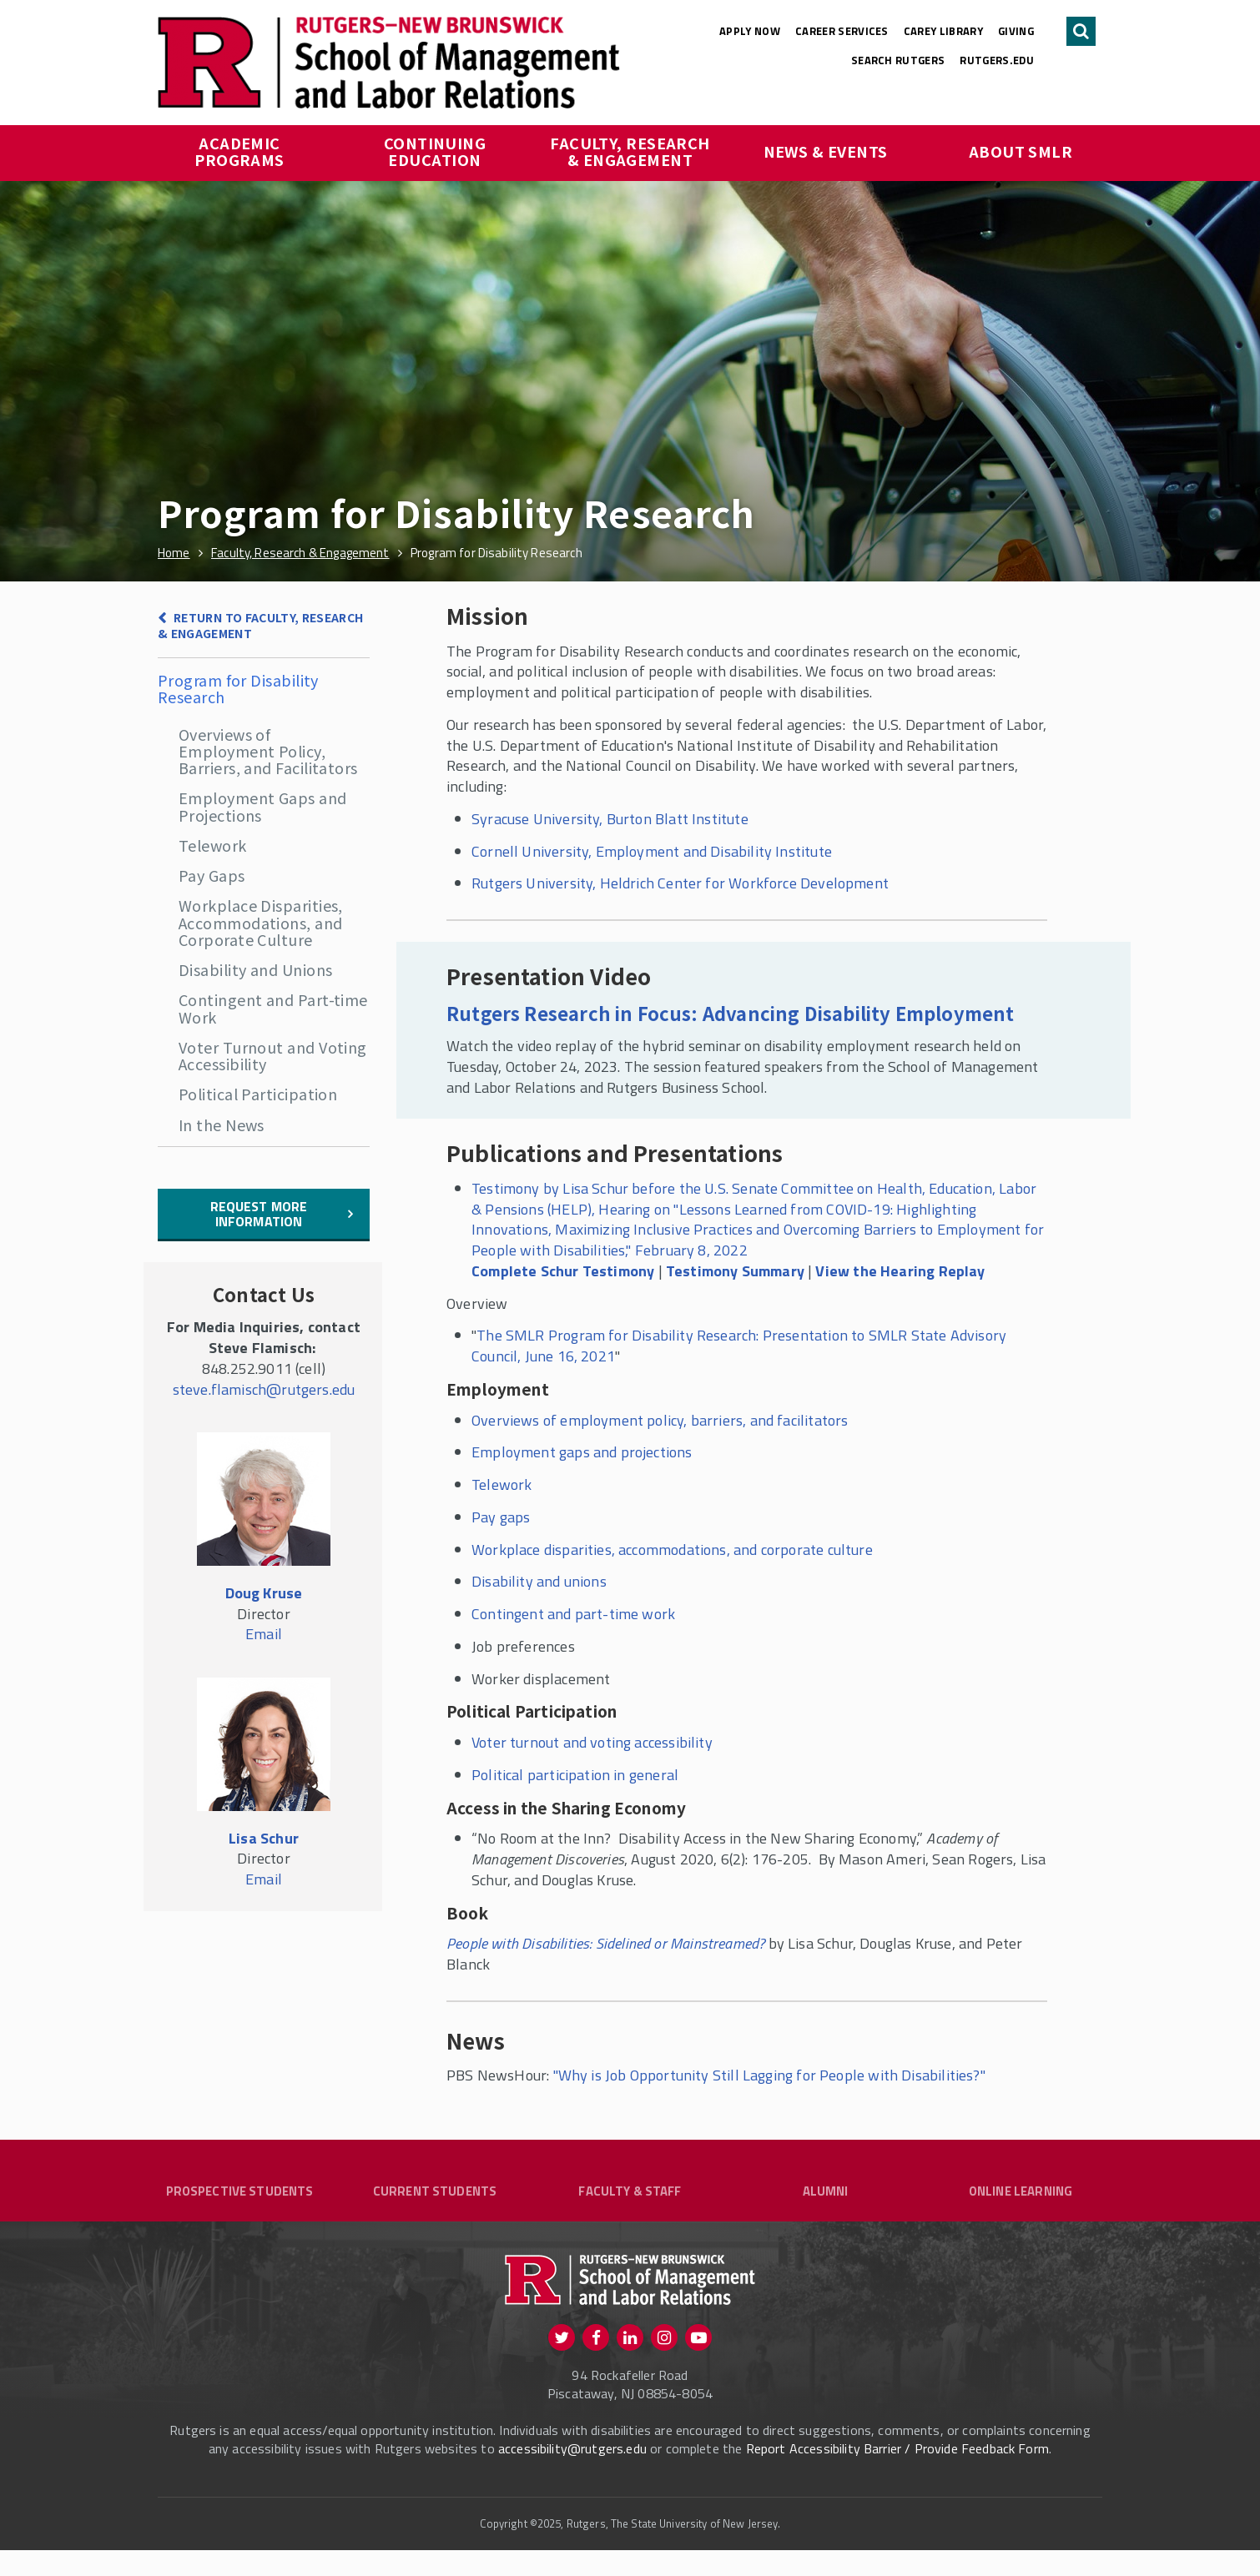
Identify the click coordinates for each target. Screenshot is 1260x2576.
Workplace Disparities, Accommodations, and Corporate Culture (261, 922)
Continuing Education (437, 151)
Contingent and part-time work (573, 1613)
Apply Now (749, 31)
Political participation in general (574, 1774)
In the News (222, 1124)
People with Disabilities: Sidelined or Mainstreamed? (605, 1943)
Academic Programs (239, 151)
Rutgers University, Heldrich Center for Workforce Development (680, 883)
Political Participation (258, 1093)
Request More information (259, 1213)
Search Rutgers (898, 60)
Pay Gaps (212, 875)
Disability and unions (539, 1581)
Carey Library (943, 31)
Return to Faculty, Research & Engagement (261, 625)
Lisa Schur (264, 1838)
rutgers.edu (997, 60)
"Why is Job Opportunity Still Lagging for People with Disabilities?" (769, 2075)
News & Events (826, 151)
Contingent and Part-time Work (273, 1008)
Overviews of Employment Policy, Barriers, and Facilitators (268, 751)
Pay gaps (500, 1517)
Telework (213, 845)
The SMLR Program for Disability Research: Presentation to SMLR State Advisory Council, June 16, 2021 (738, 1345)
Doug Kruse (264, 1593)
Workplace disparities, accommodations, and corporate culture (672, 1549)
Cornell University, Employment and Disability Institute (651, 851)
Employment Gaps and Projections (263, 806)
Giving (1016, 31)
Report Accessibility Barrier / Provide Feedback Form (897, 2474)
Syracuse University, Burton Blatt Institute (609, 819)
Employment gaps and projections (582, 1452)
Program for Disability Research (238, 688)
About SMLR (1021, 151)
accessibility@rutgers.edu (572, 2474)
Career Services (842, 31)
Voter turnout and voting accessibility (592, 1742)
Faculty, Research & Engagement (631, 151)
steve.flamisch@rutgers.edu (264, 1389)
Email (263, 1634)
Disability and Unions (255, 969)
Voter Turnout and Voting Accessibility (273, 1055)
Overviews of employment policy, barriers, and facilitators (659, 1420)
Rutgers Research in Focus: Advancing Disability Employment (730, 1012)
